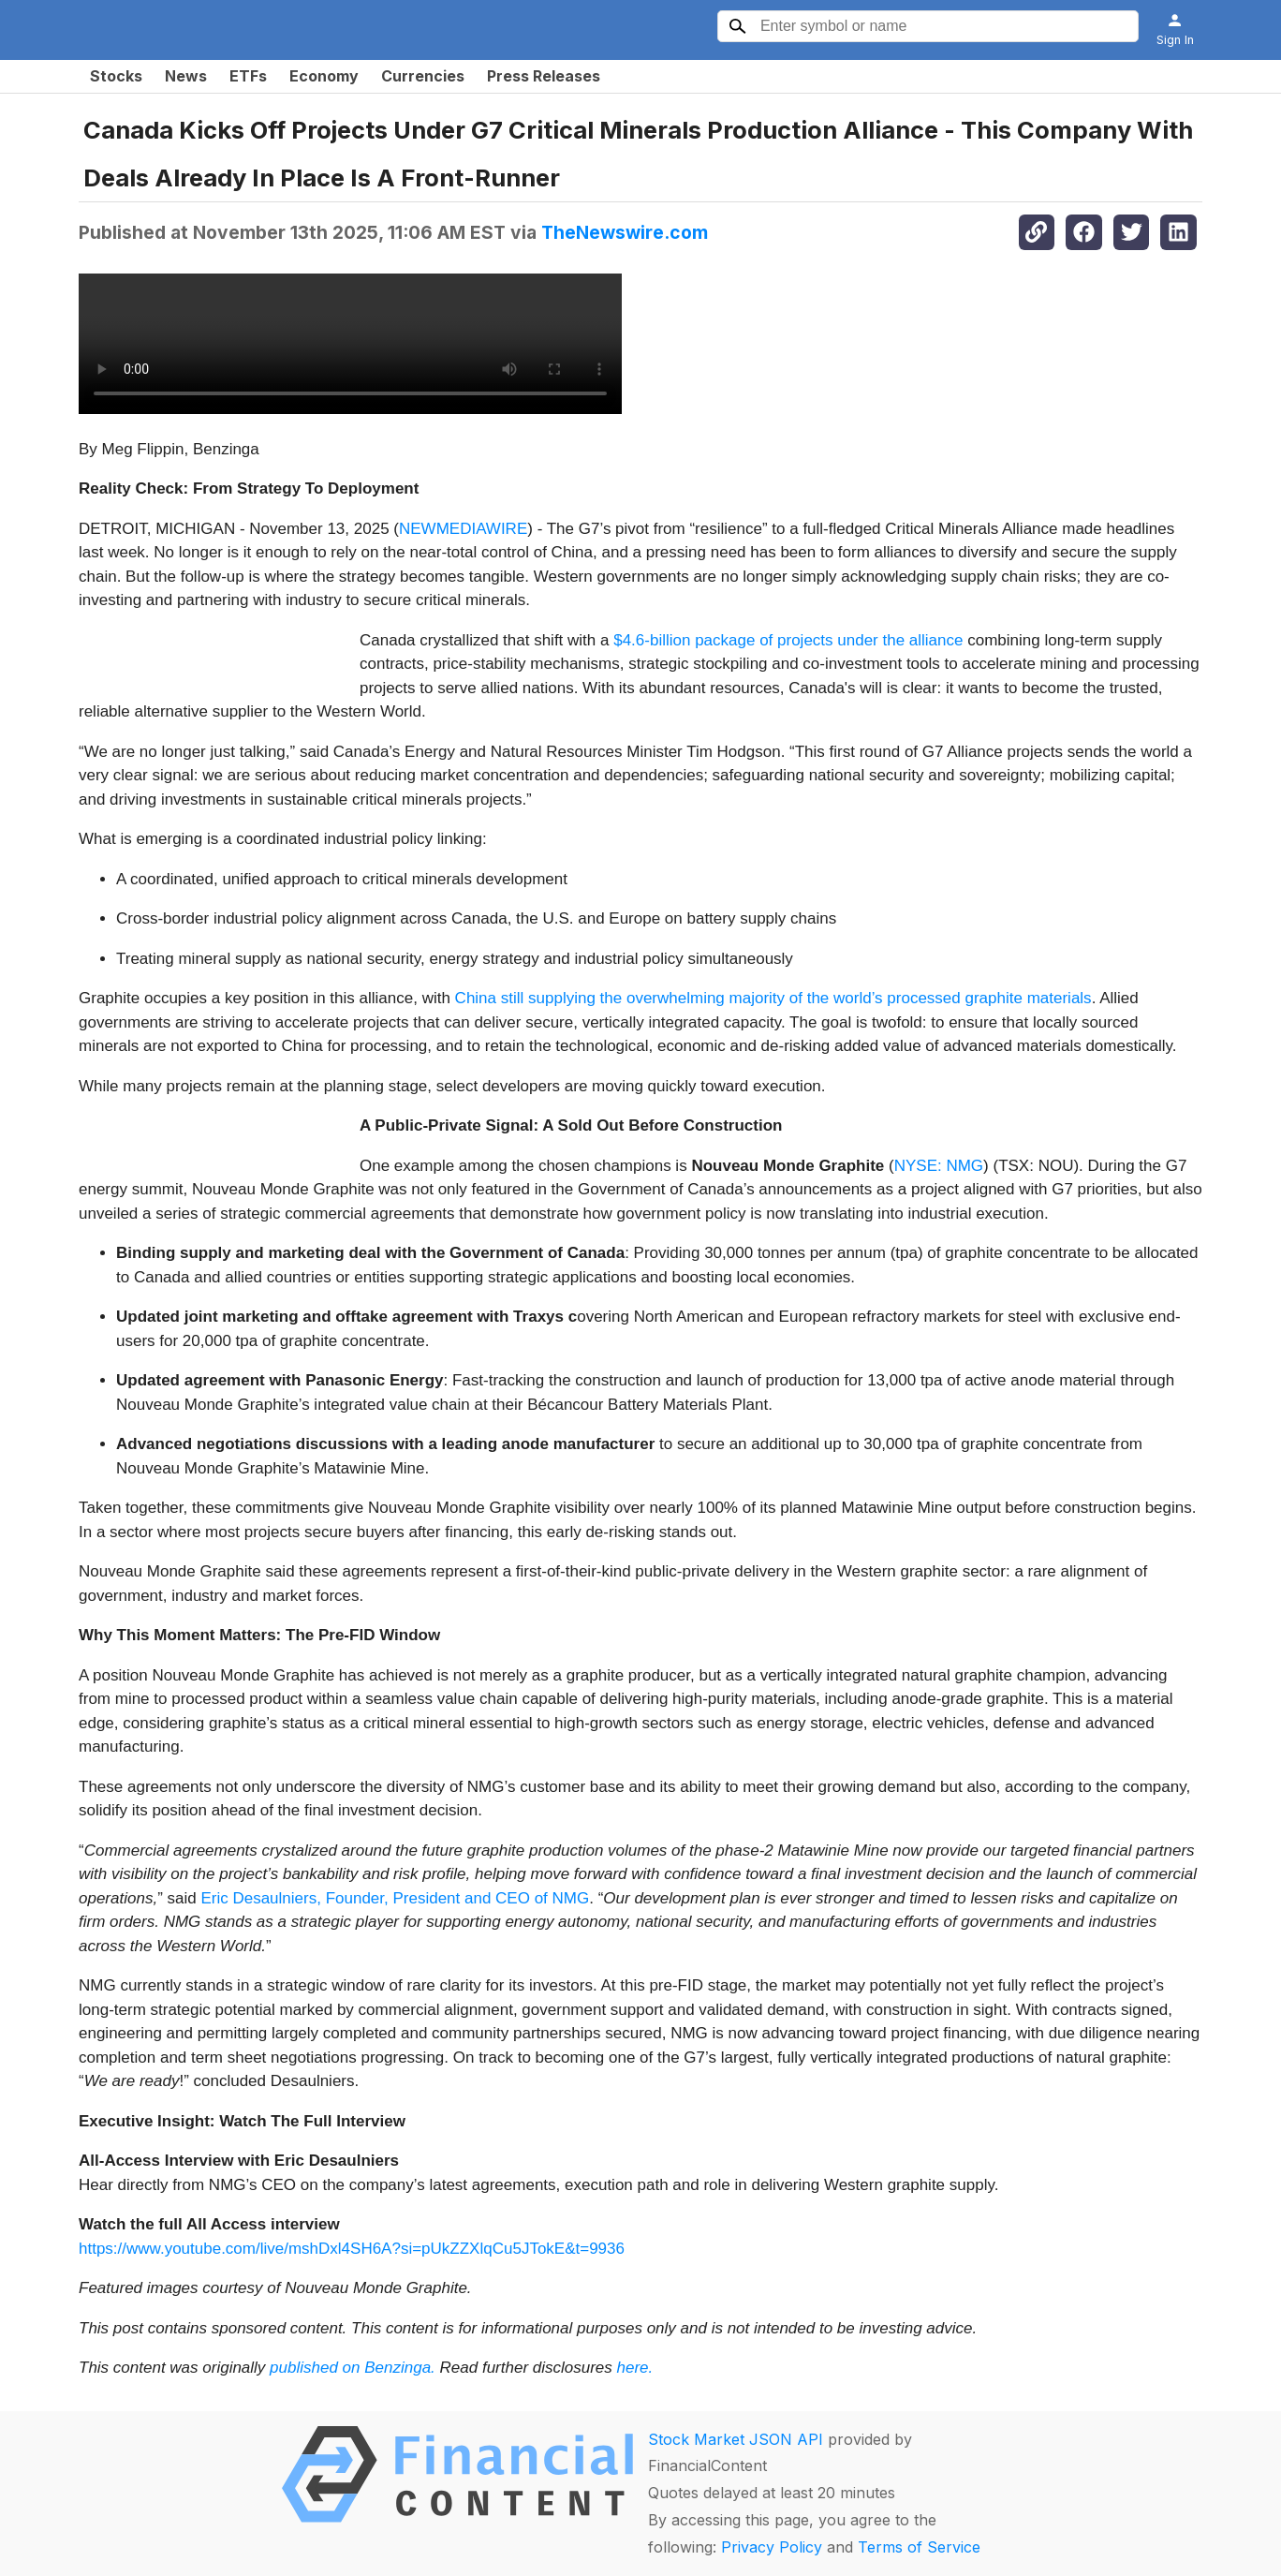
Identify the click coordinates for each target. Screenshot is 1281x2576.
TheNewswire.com (624, 232)
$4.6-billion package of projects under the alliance (786, 640)
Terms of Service (919, 2547)
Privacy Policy (771, 2547)
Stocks (116, 76)
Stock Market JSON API (735, 2439)
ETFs (248, 76)
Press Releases (543, 76)
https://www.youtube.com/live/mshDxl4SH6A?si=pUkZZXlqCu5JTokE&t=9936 (352, 2249)
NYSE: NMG (938, 1166)
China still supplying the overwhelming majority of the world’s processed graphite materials (773, 998)
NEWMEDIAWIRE (463, 529)
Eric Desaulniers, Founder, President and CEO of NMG (393, 1898)
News (186, 76)
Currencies (422, 76)
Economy (324, 76)
